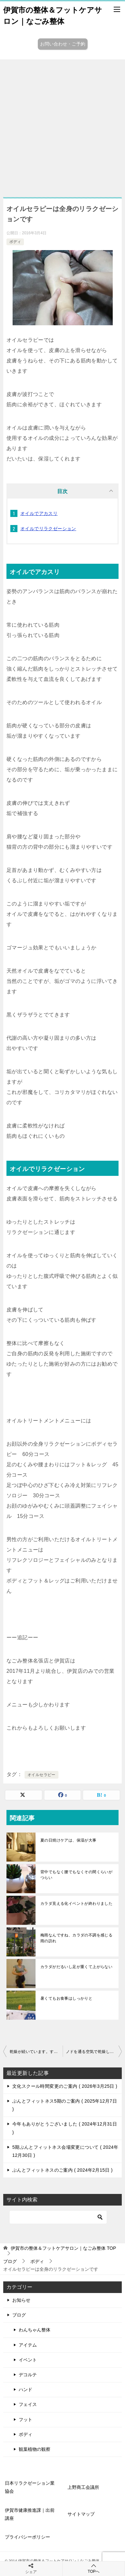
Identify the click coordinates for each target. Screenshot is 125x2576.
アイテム (28, 2345)
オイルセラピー (41, 1775)
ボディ (15, 241)
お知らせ (21, 2300)
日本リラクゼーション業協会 (30, 2487)
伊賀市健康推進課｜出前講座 (30, 2514)
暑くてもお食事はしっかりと (66, 1998)
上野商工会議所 (83, 2487)
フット (25, 2419)
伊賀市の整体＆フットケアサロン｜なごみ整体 (52, 15)
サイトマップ (81, 2514)
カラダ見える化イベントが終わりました (76, 1903)
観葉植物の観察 (34, 2449)
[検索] (58, 2217)
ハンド (25, 2389)
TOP (63, 2248)
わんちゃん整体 (34, 2329)
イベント (28, 2359)
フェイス (28, 2404)
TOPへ (93, 2568)
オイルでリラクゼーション (48, 528)
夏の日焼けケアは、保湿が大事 (68, 1840)
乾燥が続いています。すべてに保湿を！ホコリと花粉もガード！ (36, 2051)
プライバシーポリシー (27, 2537)
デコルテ (28, 2374)
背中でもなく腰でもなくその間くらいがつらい (76, 1875)
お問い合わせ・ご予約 (62, 43)
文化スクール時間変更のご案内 (64, 2086)
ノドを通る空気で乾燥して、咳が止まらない (94, 2051)
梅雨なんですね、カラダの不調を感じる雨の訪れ (76, 1938)
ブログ (19, 2315)
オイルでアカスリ (38, 513)
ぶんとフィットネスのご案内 (62, 2170)
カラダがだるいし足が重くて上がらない (76, 1967)
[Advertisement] (62, 125)
